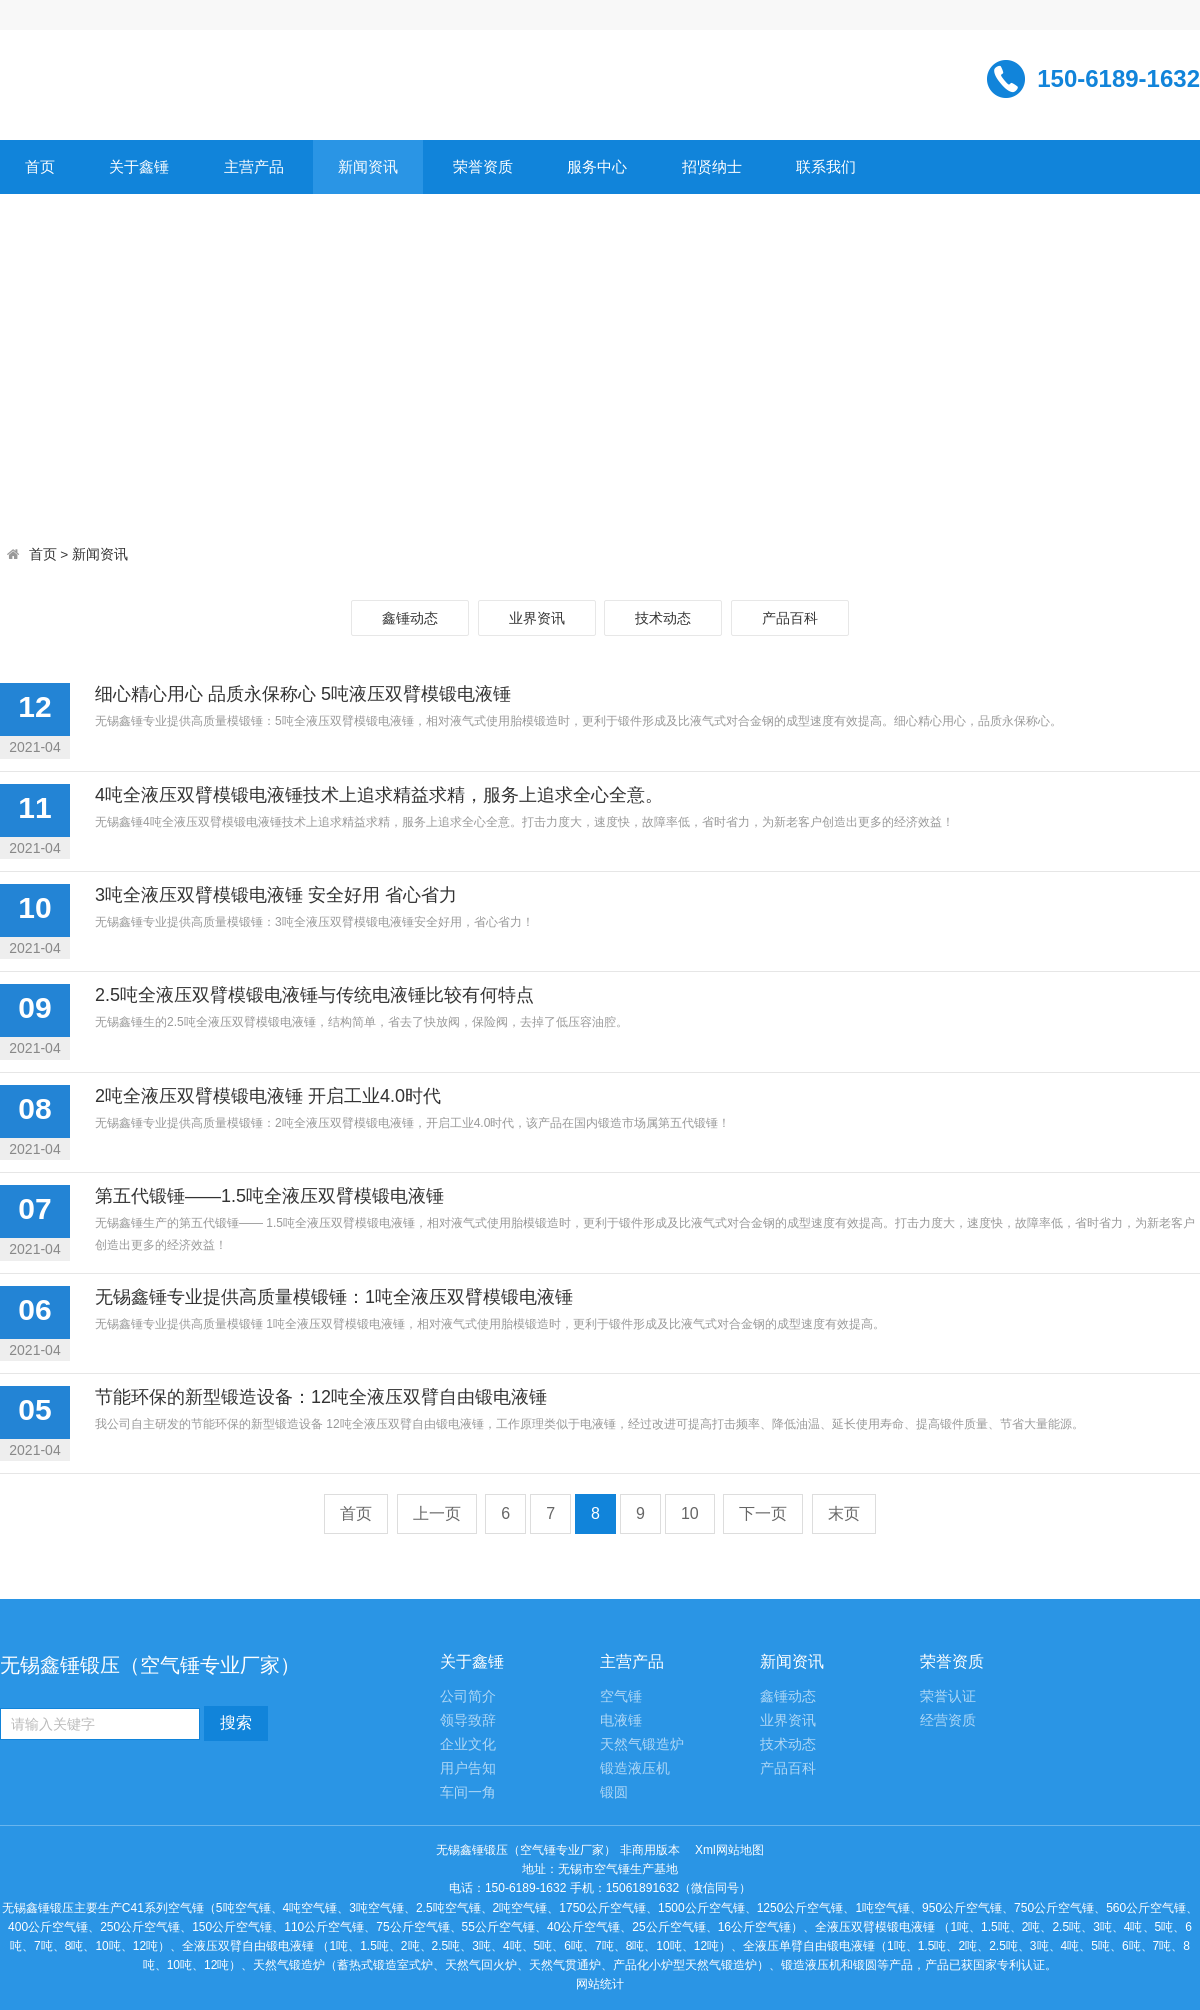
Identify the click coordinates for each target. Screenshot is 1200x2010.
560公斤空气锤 (1146, 1908)
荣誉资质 (483, 166)
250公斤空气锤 (140, 1927)
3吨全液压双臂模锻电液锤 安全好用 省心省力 (276, 895)
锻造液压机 (635, 1768)
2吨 (1031, 1927)
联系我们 (826, 166)
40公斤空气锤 (583, 1927)
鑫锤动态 (410, 618)
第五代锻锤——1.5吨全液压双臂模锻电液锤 (269, 1196)
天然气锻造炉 (642, 1744)
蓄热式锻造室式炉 (385, 1965)
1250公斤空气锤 (800, 1908)
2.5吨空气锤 (448, 1908)
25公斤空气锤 (668, 1927)
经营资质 (948, 1720)
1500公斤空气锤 (701, 1908)
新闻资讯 (368, 166)
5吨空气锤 (243, 1908)
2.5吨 (1066, 1927)
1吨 (959, 1927)
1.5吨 (995, 1927)
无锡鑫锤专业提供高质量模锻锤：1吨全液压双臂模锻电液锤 (334, 1297)
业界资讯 (537, 618)
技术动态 (663, 618)
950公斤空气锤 (962, 1908)
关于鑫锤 (139, 166)
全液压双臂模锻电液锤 (875, 1927)
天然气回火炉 (481, 1965)
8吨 (74, 1946)
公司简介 (468, 1696)
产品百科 (790, 618)
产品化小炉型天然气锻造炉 (685, 1965)
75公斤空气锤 (412, 1927)
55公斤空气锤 (498, 1927)
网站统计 (600, 1984)
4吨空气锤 (310, 1908)
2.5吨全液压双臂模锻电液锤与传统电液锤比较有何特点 (314, 995)
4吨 (1133, 1927)
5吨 (1164, 1927)
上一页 (437, 1513)
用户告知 (468, 1768)
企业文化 (468, 1744)
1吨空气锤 (882, 1908)
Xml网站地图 (729, 1850)
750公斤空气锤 (1054, 1908)
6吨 (573, 1946)
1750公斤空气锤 (602, 1908)
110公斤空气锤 (324, 1927)
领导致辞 (468, 1720)
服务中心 (597, 166)
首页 (40, 166)
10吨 (107, 1946)
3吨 (1102, 1927)
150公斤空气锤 (232, 1927)
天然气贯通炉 (565, 1965)
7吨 (43, 1946)
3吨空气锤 (376, 1908)
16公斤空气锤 (754, 1927)
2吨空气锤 (520, 1908)
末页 (844, 1513)
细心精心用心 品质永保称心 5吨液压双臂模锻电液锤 (303, 694)
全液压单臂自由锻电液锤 (809, 1946)
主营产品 (254, 166)
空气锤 (621, 1696)
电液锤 (621, 1720)
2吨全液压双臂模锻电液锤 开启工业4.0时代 (268, 1096)
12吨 (145, 1946)
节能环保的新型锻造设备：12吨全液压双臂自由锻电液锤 (321, 1397)
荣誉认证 (948, 1696)
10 (690, 1513)
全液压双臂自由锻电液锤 (248, 1946)
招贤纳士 (712, 166)
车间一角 (468, 1792)
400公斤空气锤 (48, 1927)
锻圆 (614, 1792)
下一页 (763, 1513)
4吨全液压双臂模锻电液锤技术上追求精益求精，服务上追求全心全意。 (379, 795)
